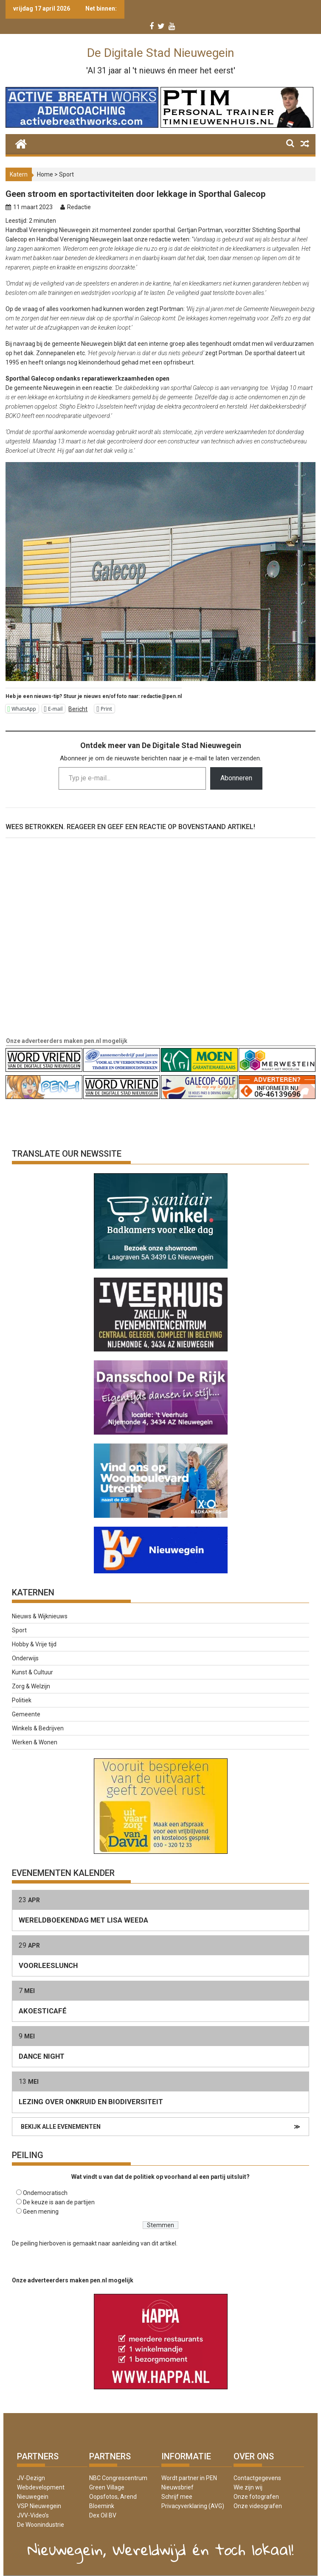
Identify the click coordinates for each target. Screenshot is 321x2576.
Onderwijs (25, 1658)
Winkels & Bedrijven (38, 1728)
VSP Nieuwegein (39, 2506)
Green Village (106, 2487)
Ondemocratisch (45, 2192)
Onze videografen (258, 2506)
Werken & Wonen (34, 1742)
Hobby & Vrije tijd (34, 1644)
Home (45, 174)
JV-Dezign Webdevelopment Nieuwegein (41, 2487)
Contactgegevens (257, 2478)
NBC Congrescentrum (118, 2478)
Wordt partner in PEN (189, 2478)
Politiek (21, 1700)
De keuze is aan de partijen (59, 2202)
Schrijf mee (176, 2496)
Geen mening (41, 2211)
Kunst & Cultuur (32, 1672)
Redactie (79, 207)
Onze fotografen (256, 2496)
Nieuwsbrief (177, 2487)
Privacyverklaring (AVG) (192, 2506)
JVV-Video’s (33, 2515)
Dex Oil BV (102, 2515)
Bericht (77, 709)
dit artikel (164, 2243)
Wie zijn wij (248, 2487)
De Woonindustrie (40, 2524)
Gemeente (26, 1714)
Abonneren (236, 778)
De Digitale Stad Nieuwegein (160, 53)
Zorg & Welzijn (31, 1686)
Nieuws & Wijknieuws (40, 1616)
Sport (66, 174)
